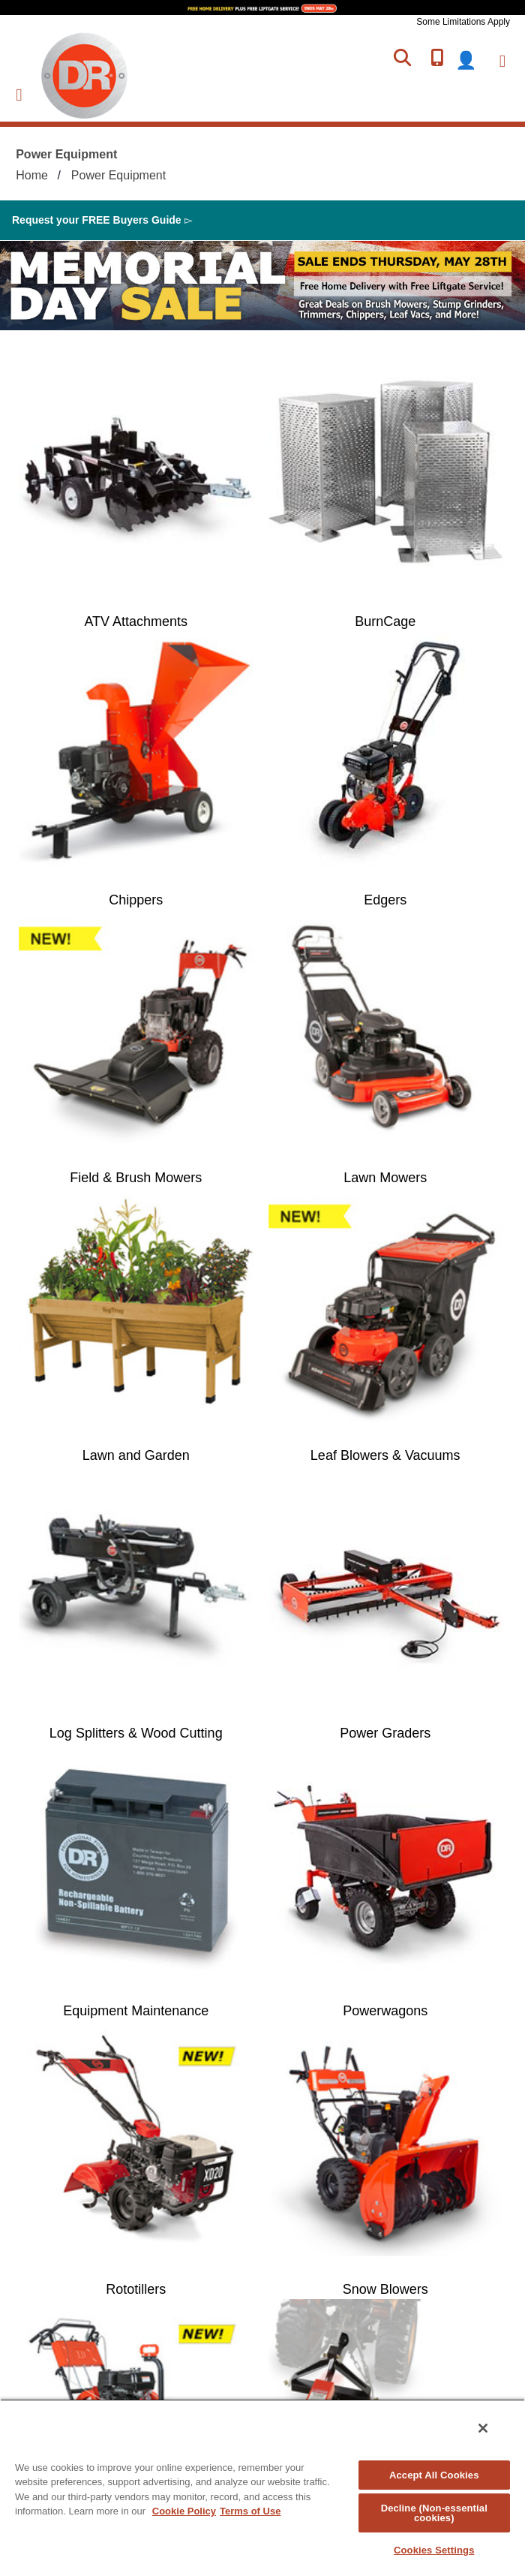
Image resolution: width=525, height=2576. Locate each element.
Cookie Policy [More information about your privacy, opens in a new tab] (184, 2511)
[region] (262, 2487)
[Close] (483, 2428)
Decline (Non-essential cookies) (434, 2512)
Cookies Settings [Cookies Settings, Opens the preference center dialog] (434, 2550)
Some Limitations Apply (463, 22)
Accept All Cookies (434, 2475)
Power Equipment (118, 175)
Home (32, 175)
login (475, 60)
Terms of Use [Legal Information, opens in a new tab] (250, 2511)
